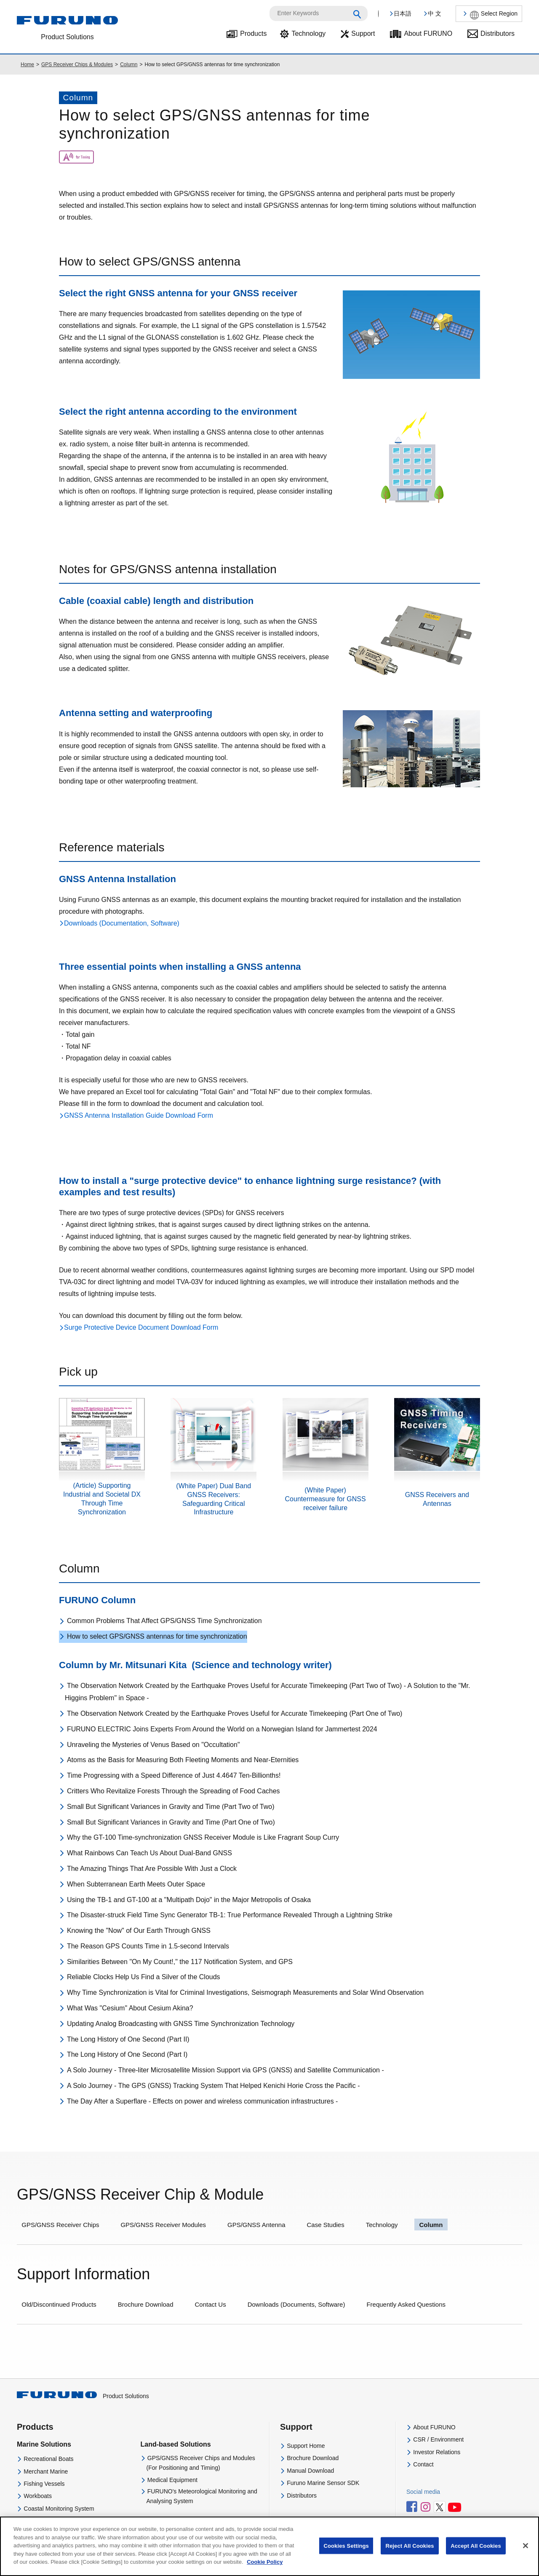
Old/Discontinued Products (58, 2304)
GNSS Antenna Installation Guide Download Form (138, 1115)
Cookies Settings (346, 2555)
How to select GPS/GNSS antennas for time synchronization (157, 1636)
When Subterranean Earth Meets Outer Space (136, 1884)
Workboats (38, 2496)
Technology (308, 33)
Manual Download (310, 2470)
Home (27, 64)
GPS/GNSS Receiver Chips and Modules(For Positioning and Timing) (201, 2463)
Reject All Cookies (409, 2555)
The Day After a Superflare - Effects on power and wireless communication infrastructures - (202, 2101)
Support (363, 33)
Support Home (306, 2445)
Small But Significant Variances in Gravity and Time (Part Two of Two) (171, 1806)
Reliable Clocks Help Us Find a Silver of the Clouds (143, 1976)
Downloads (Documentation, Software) (121, 923)
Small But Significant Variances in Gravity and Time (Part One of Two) (171, 1822)
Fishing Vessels (44, 2483)
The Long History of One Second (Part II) (128, 2039)
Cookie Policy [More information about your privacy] (265, 2571)
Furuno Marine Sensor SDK (323, 2482)
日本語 (402, 13)
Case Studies (325, 2224)
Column (128, 64)
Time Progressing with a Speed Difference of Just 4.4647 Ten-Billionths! (174, 1775)
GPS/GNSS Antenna (256, 2224)
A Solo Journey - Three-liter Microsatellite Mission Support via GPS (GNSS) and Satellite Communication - (225, 2070)
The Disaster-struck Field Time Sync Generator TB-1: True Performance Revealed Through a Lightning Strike (229, 1915)
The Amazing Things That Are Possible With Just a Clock (152, 1868)
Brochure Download (145, 2304)
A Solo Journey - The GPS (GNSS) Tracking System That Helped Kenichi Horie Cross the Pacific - (213, 2085)
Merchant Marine (46, 2471)
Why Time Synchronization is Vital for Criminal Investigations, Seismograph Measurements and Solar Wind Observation (245, 1992)
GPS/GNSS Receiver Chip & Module (140, 2194)
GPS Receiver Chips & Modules (77, 64)
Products (253, 33)
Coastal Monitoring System (59, 2508)
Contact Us (210, 2304)
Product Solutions (83, 2396)
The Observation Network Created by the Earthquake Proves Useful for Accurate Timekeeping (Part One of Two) (235, 1713)
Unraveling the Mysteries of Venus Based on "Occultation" (153, 1744)
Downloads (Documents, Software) (296, 2304)
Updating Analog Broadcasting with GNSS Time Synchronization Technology (180, 2023)
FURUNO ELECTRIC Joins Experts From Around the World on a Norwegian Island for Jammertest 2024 (222, 1729)
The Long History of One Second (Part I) (127, 2054)
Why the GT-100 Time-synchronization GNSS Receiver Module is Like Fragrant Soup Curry (203, 1837)
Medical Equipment (172, 2480)
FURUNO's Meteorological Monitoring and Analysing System (202, 2496)
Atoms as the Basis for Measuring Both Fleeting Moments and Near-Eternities (183, 1759)
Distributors (497, 33)
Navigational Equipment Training (66, 2520)
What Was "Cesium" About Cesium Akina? (130, 2008)
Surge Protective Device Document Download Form (141, 1327)
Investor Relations (436, 2452)
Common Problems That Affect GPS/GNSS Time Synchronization (164, 1620)
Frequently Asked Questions (406, 2304)
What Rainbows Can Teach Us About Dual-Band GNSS (149, 1853)
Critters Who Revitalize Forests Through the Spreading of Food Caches (173, 1791)
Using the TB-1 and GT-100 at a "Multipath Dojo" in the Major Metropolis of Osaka (189, 1899)
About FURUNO (428, 33)
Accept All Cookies (476, 2555)
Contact (423, 2464)
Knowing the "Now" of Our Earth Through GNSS (139, 1930)
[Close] (525, 2555)
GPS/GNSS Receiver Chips (60, 2224)
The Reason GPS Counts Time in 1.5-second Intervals (148, 1946)
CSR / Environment (438, 2439)
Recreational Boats (48, 2458)
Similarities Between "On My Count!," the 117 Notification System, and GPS (180, 1961)
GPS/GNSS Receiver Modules (163, 2224)
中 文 (434, 13)
